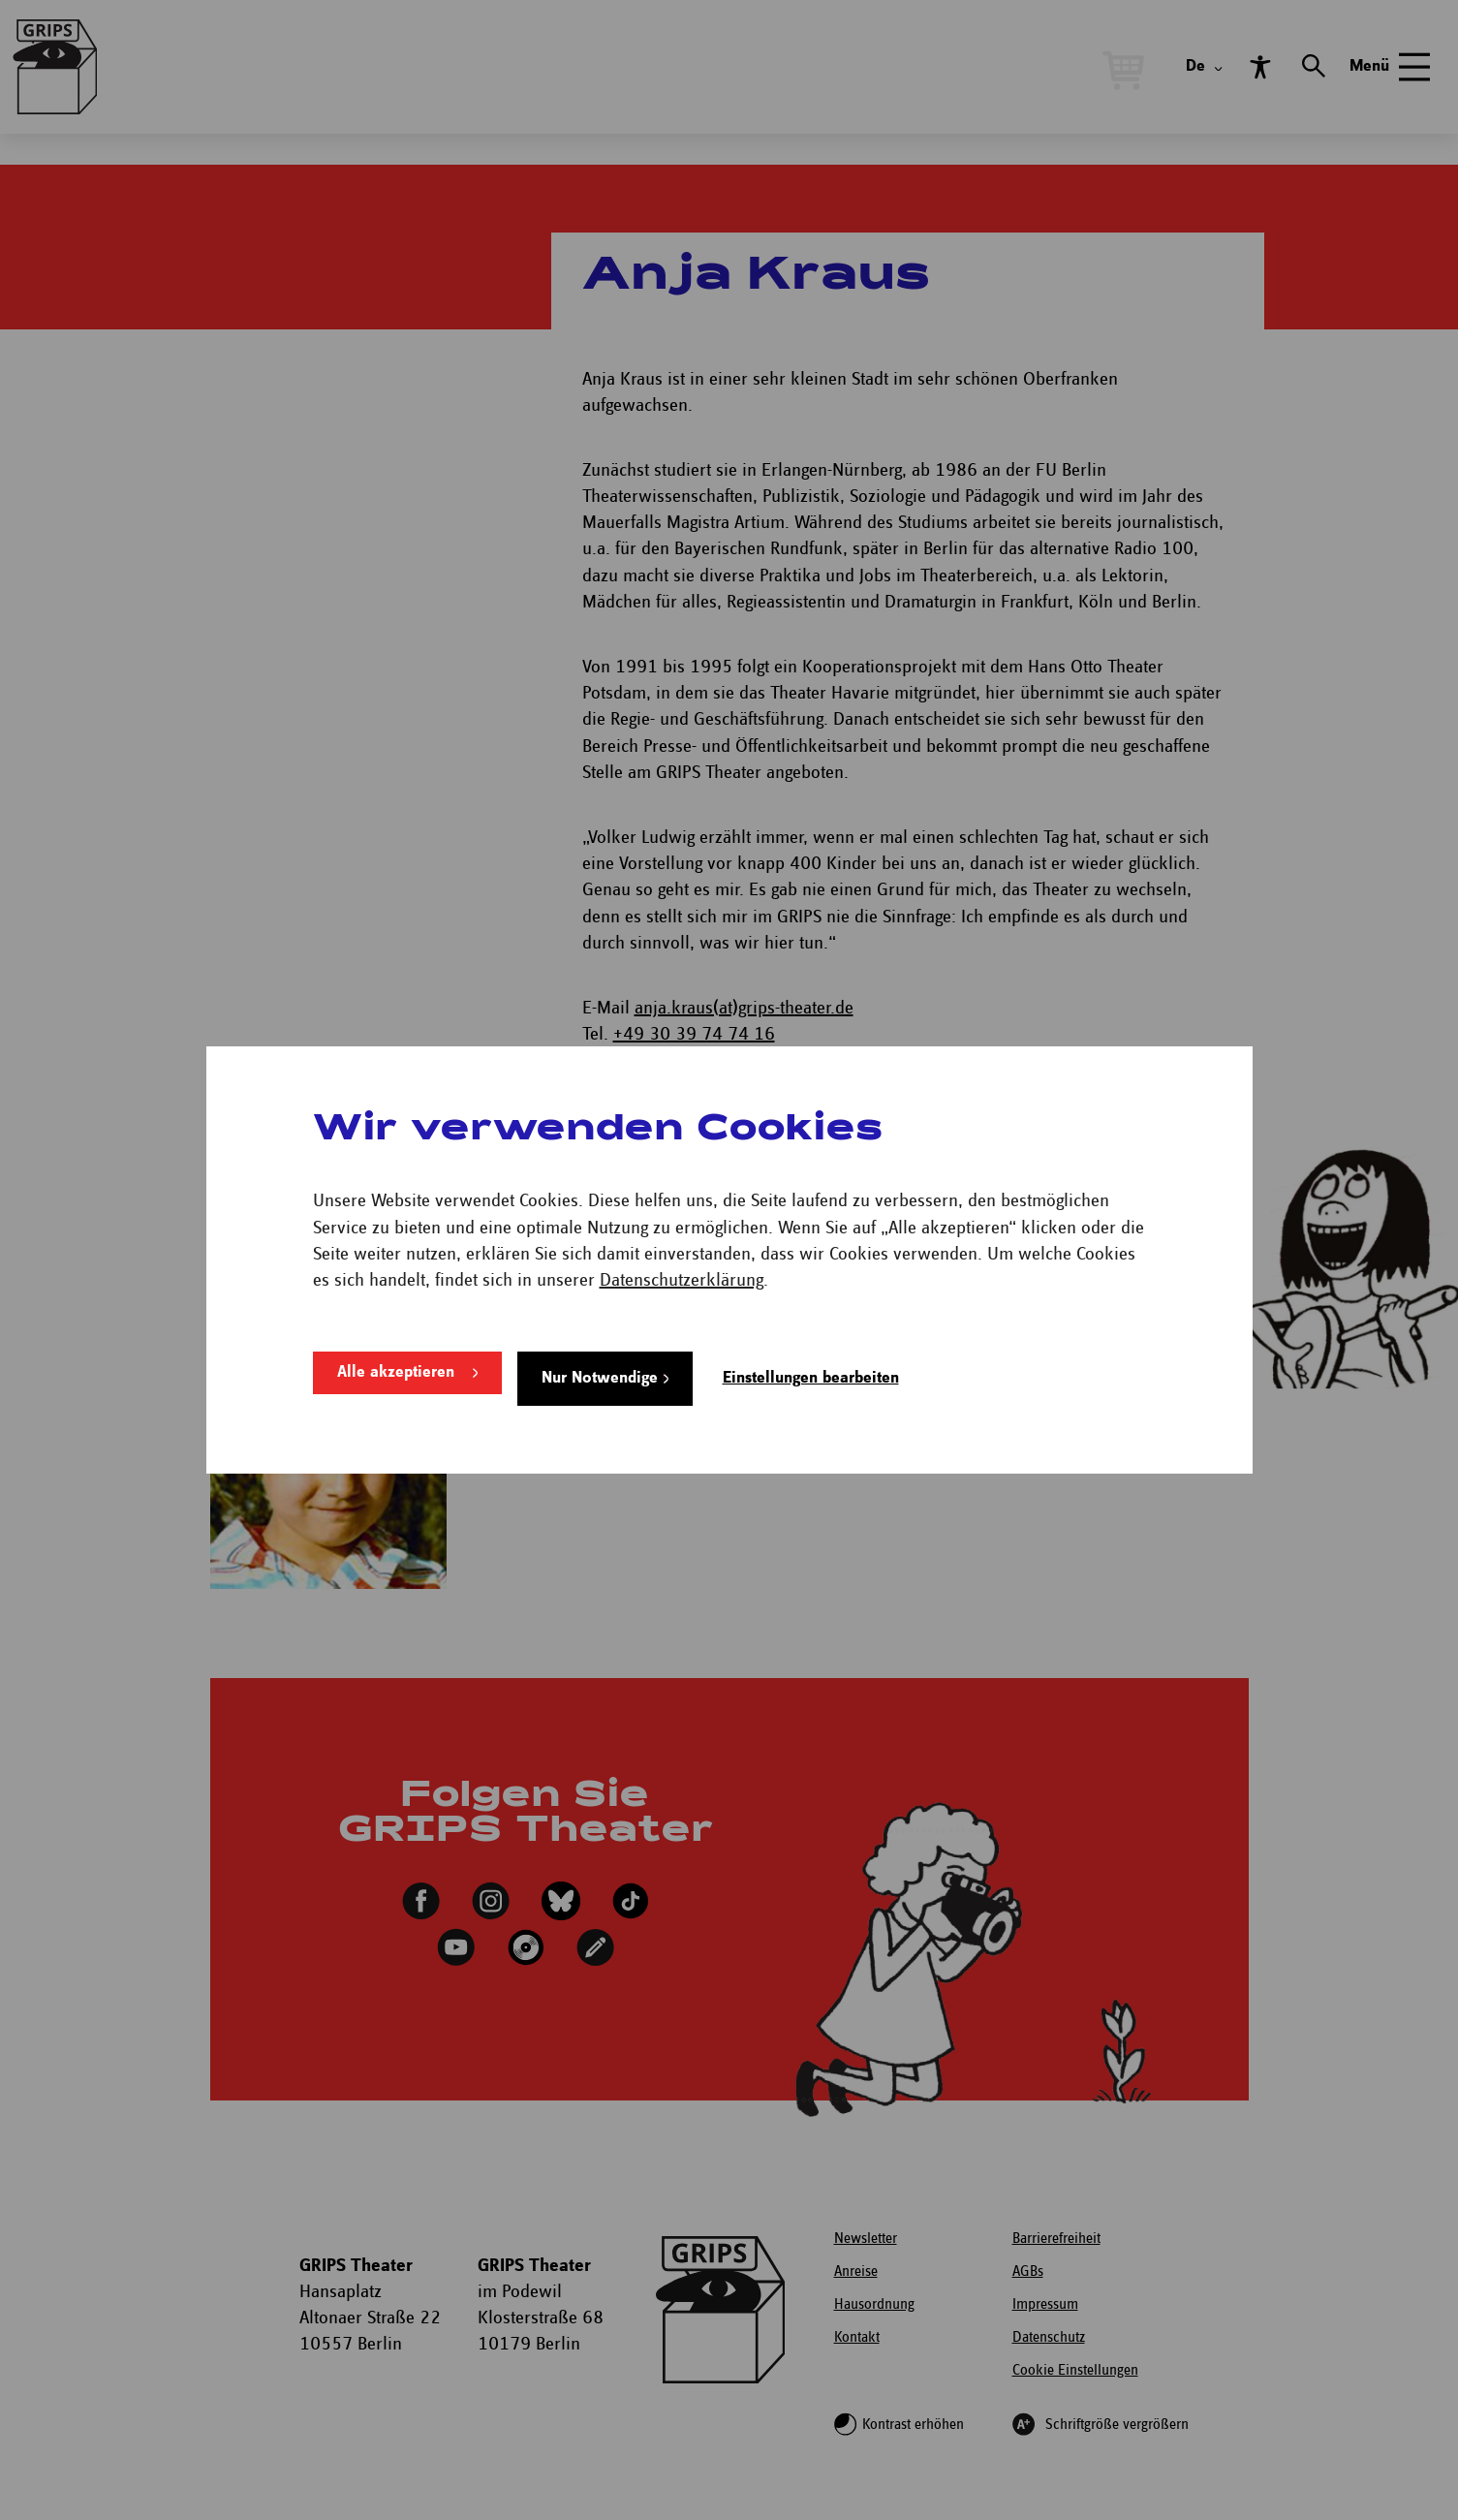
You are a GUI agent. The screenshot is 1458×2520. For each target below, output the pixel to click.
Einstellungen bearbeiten (811, 1378)
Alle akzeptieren (395, 1378)
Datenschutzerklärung (681, 1286)
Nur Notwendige (600, 1378)
